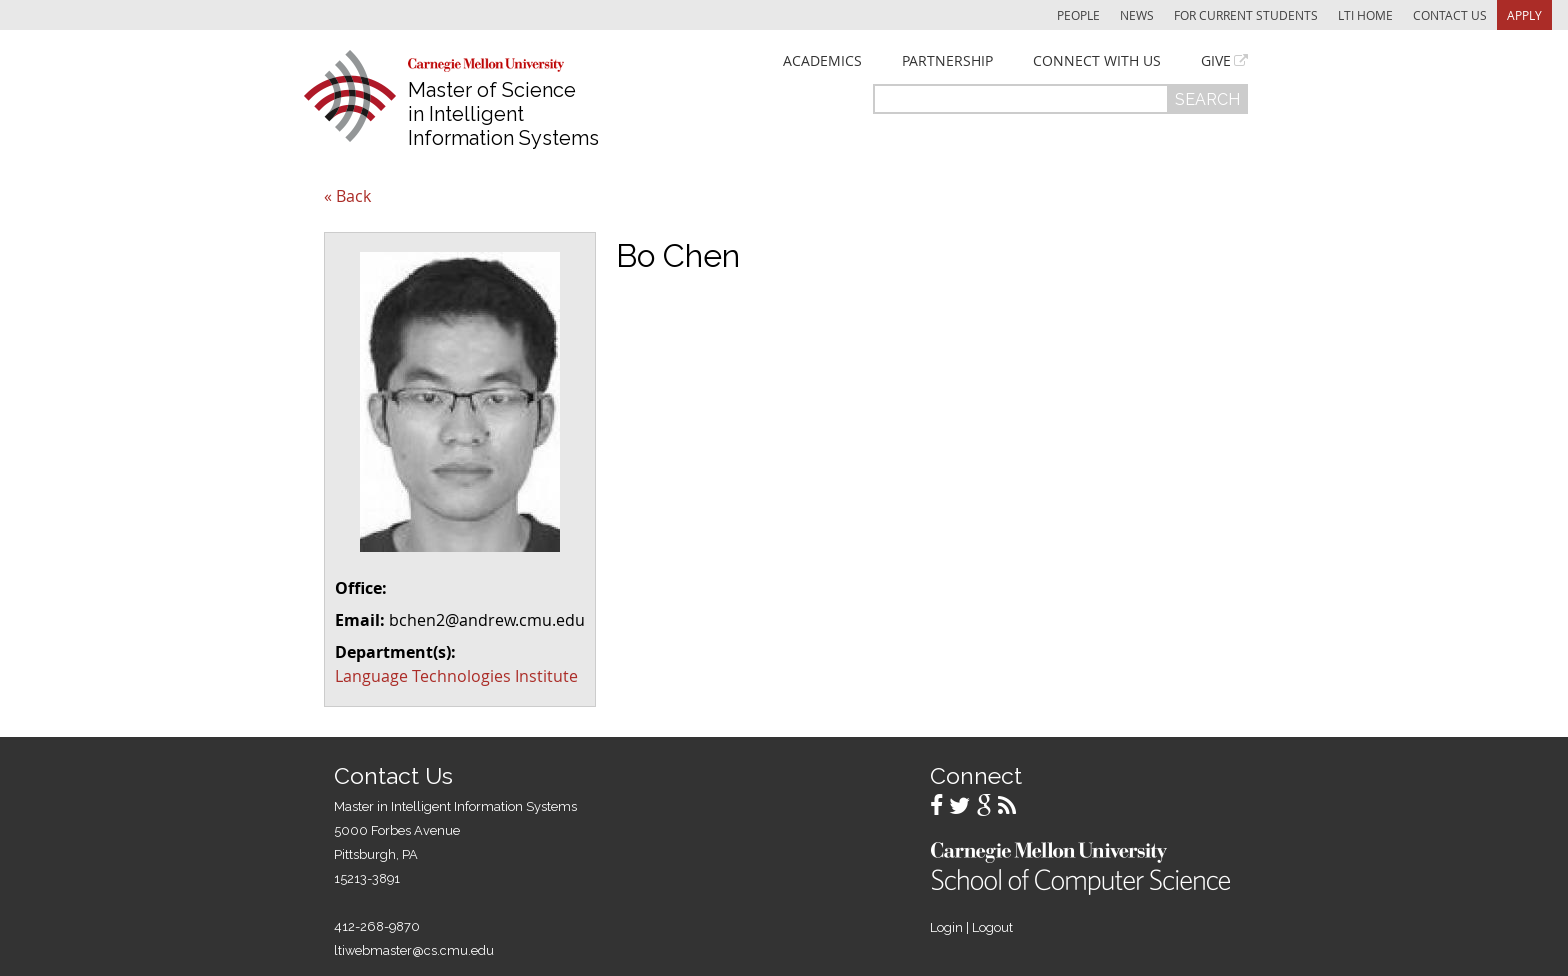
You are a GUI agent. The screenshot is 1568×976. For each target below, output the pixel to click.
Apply (1524, 15)
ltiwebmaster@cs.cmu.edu (414, 950)
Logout (992, 927)
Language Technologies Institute (456, 676)
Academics (822, 61)
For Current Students (1246, 15)
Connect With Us (1097, 61)
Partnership (947, 61)
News (1137, 15)
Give (1216, 61)
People (1078, 15)
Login (946, 927)
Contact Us (1450, 15)
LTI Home (1365, 15)
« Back (347, 196)
